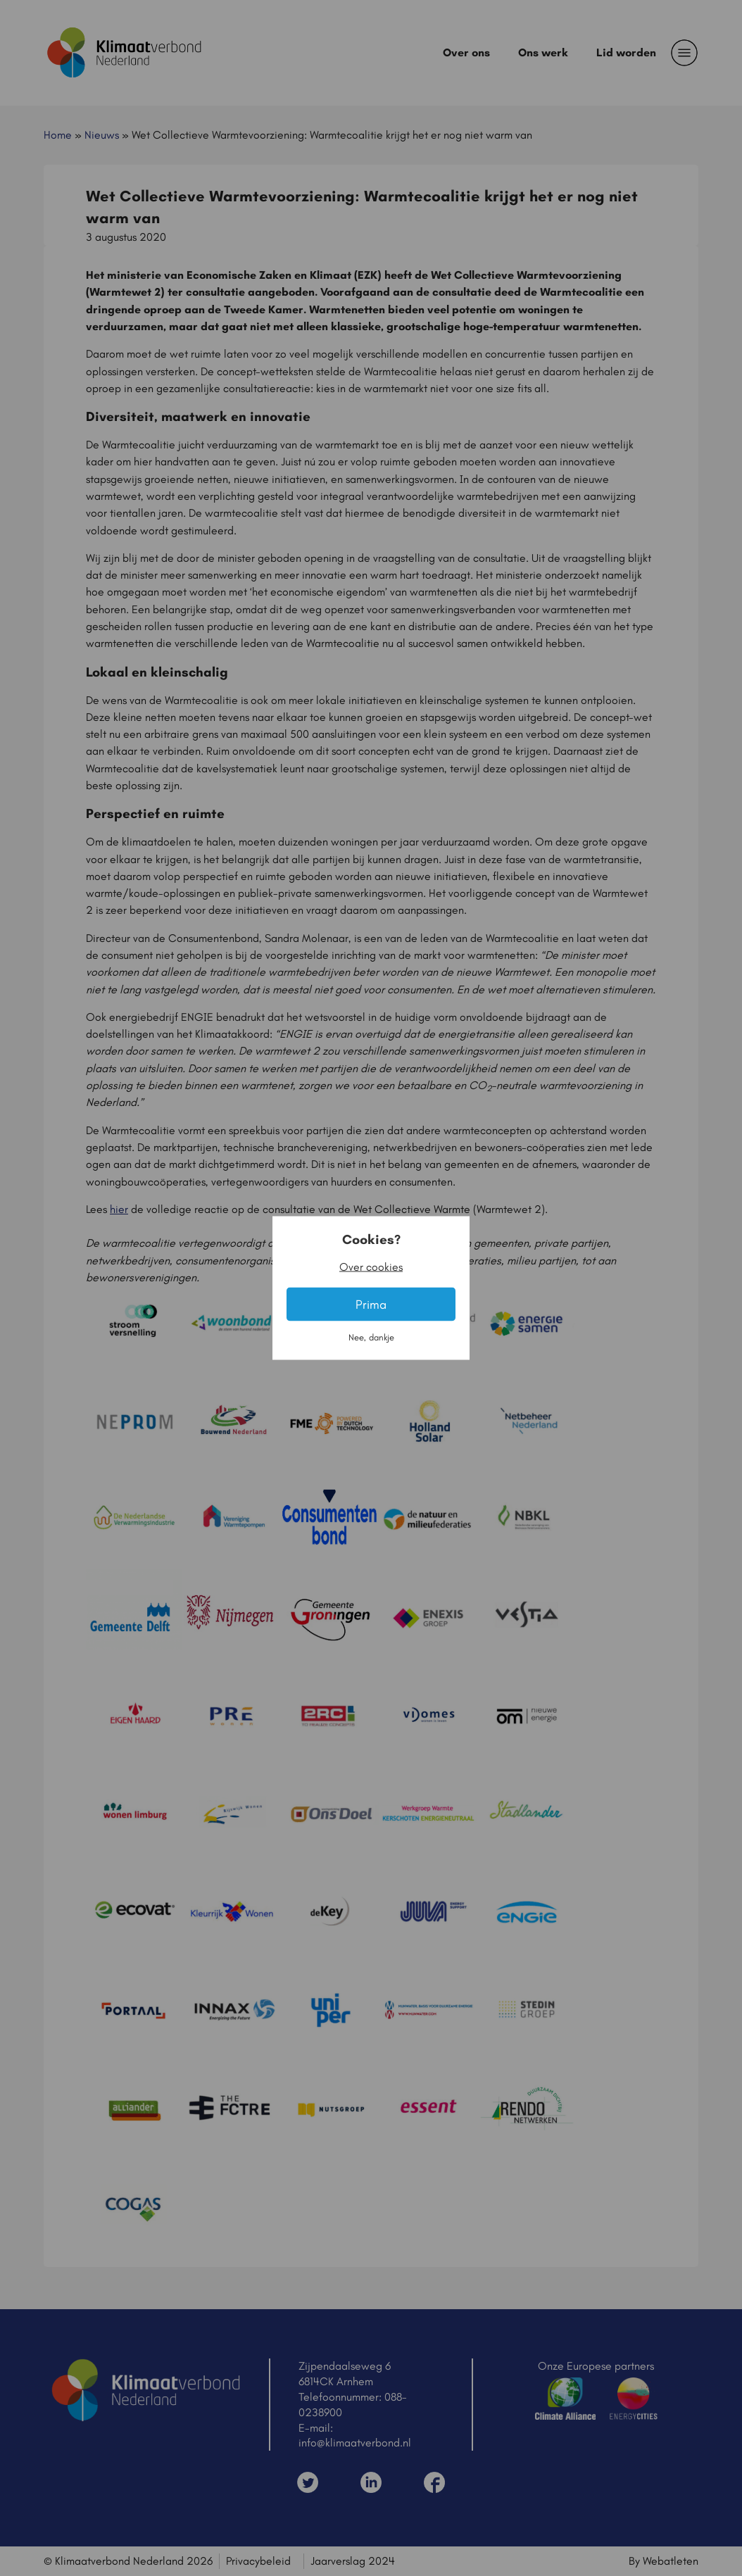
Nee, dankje (371, 1337)
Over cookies (371, 1267)
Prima (371, 1304)
